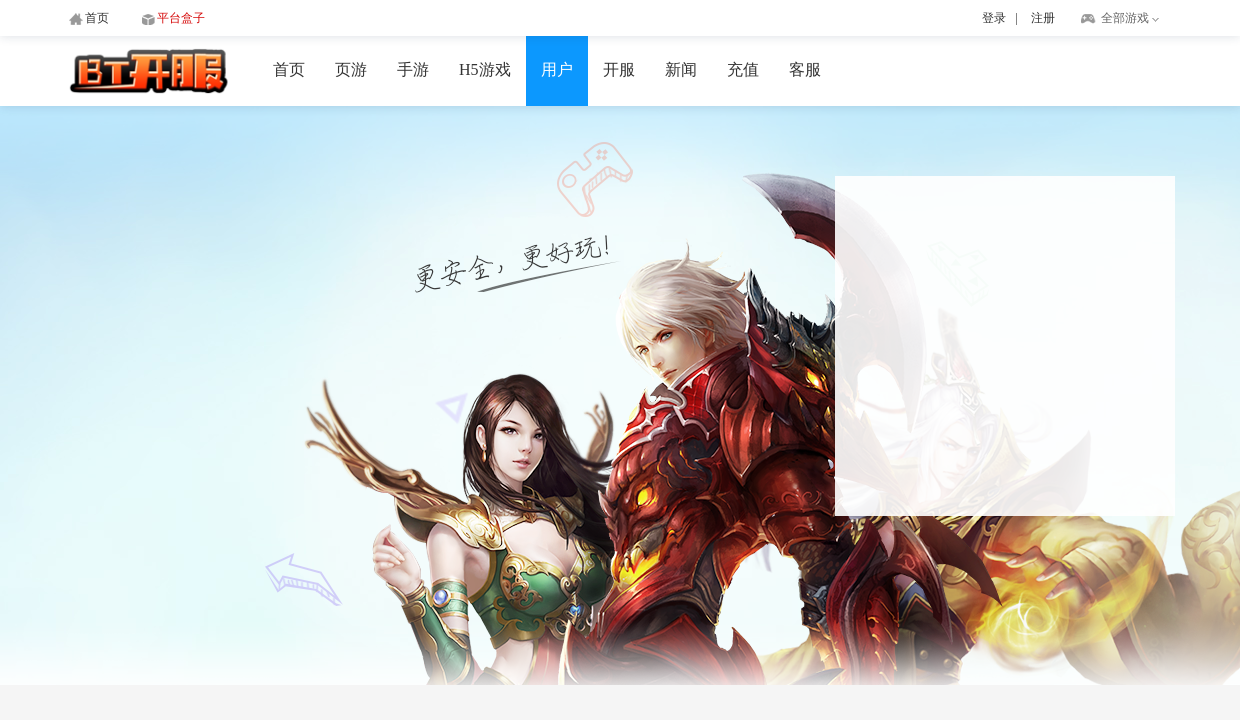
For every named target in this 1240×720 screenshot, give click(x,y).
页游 (351, 69)
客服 (805, 69)
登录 (994, 18)
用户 (557, 69)
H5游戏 (485, 69)
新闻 (681, 69)
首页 (289, 69)
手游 (413, 69)
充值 (743, 69)
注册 (1043, 18)
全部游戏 (1125, 18)
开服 (619, 69)
